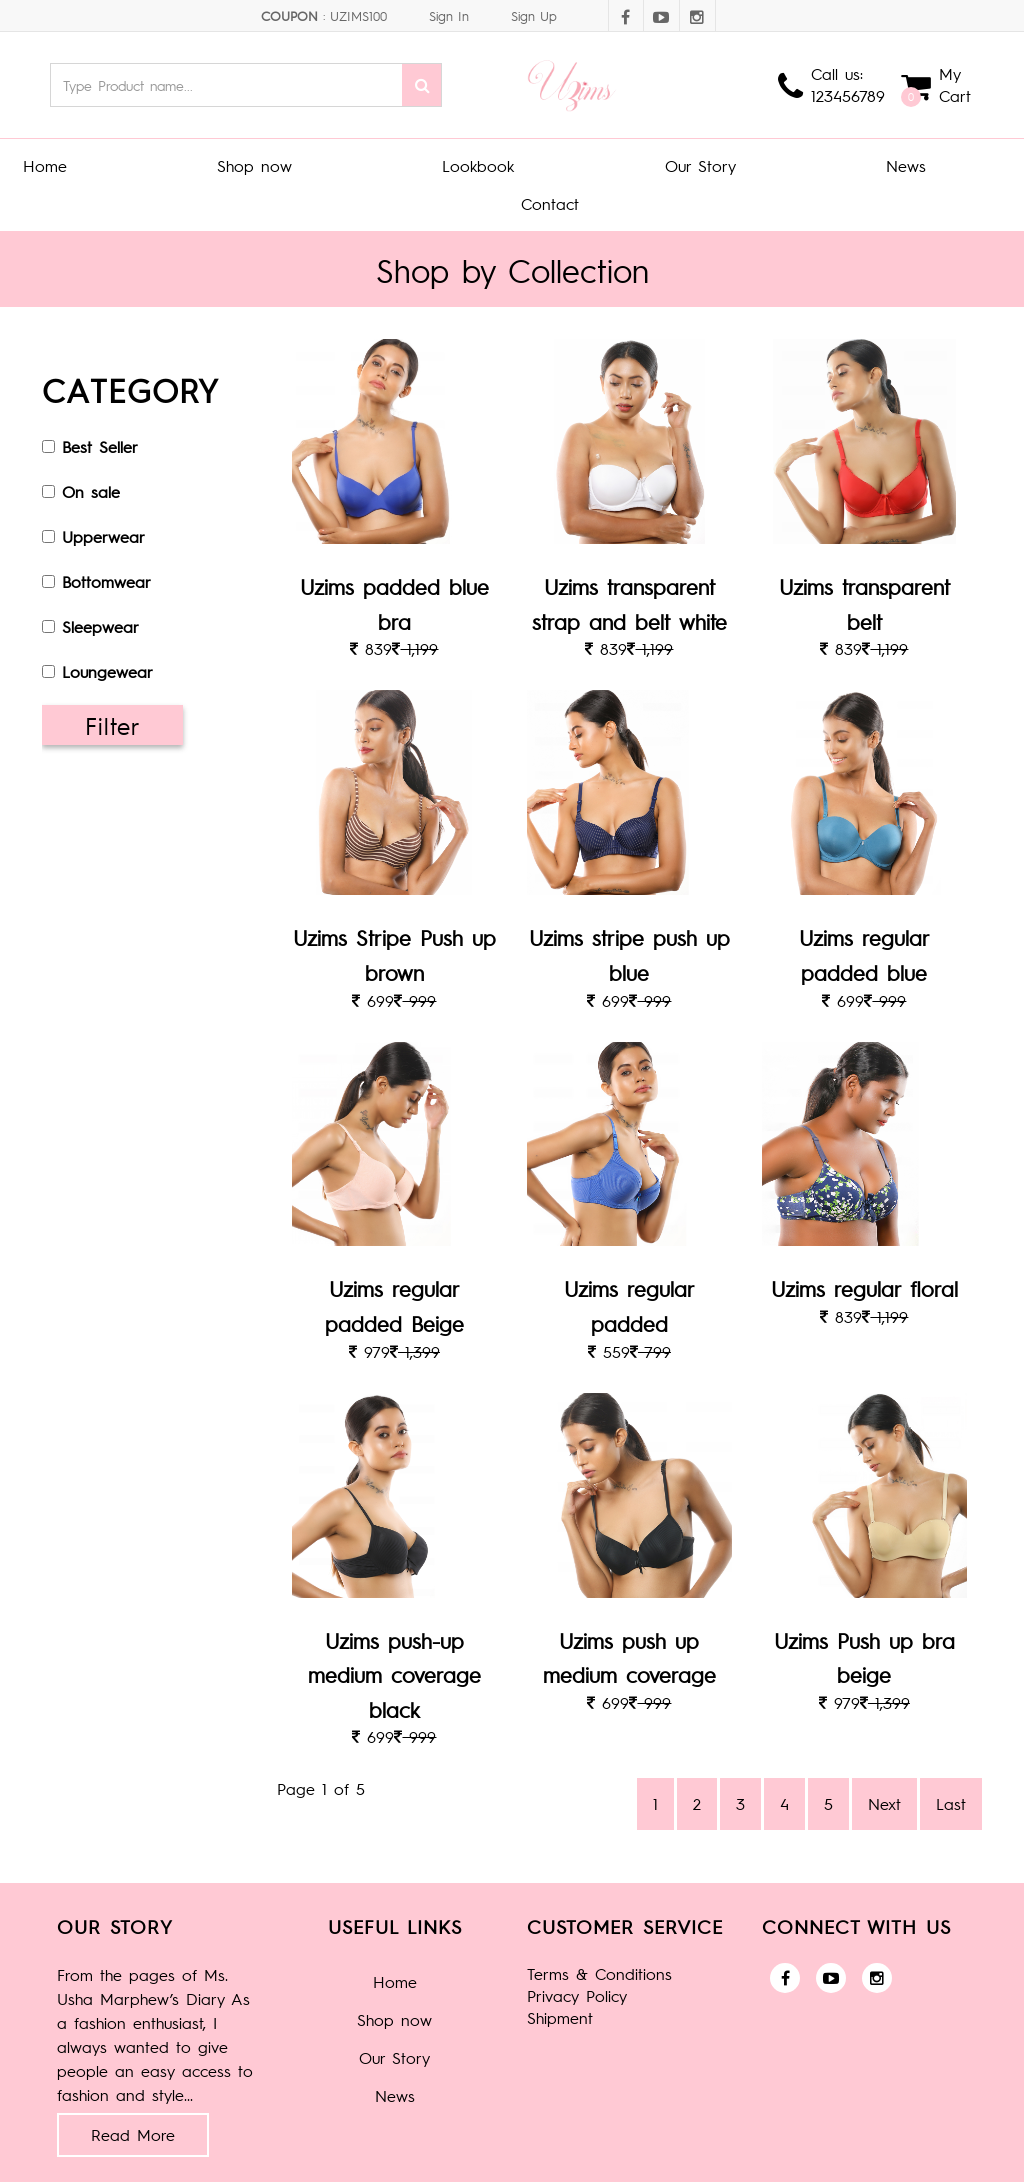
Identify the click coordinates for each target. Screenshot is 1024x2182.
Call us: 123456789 (848, 84)
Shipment (560, 2017)
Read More (133, 2134)
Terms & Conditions (599, 1973)
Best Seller (100, 446)
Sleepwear (100, 626)
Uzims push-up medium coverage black (394, 1675)
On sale (91, 491)
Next (884, 1803)
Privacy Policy (577, 1995)
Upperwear (103, 536)
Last (951, 1803)
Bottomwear (106, 581)
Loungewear (107, 671)
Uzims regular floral (864, 1288)
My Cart (955, 84)
